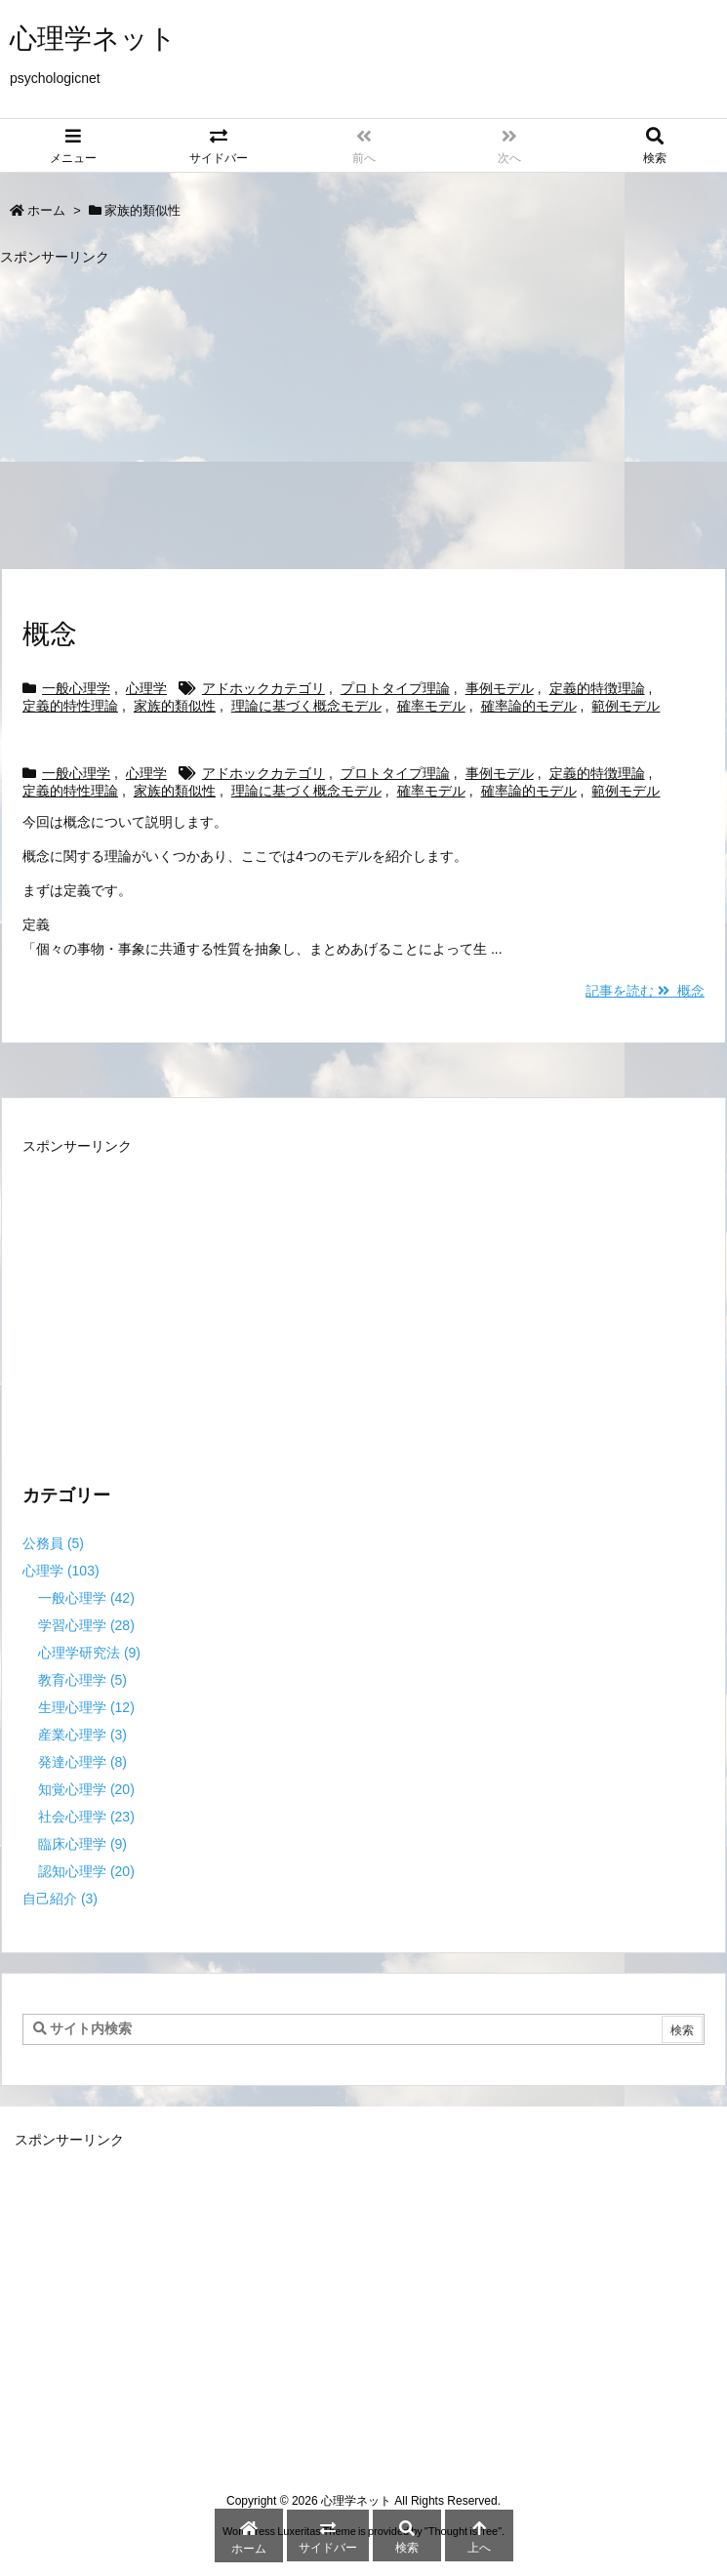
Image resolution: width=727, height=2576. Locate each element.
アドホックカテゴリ (263, 688)
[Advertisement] (363, 408)
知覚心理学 (86, 1789)
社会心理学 (86, 1816)
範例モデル (625, 706)
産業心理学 (82, 1734)
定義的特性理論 (70, 706)
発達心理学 (82, 1762)
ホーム (46, 210)
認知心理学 (86, 1871)
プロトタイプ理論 (395, 688)
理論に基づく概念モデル (306, 706)
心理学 (146, 688)
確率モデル (431, 706)
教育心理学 (82, 1680)
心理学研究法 (89, 1652)
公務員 (53, 1543)
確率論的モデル (529, 706)
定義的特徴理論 (597, 688)
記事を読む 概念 (645, 991)
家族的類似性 (175, 706)
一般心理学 (76, 688)
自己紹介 (60, 1898)
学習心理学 (86, 1625)
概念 (49, 634)
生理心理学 (86, 1707)
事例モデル (499, 688)
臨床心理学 (82, 1844)
